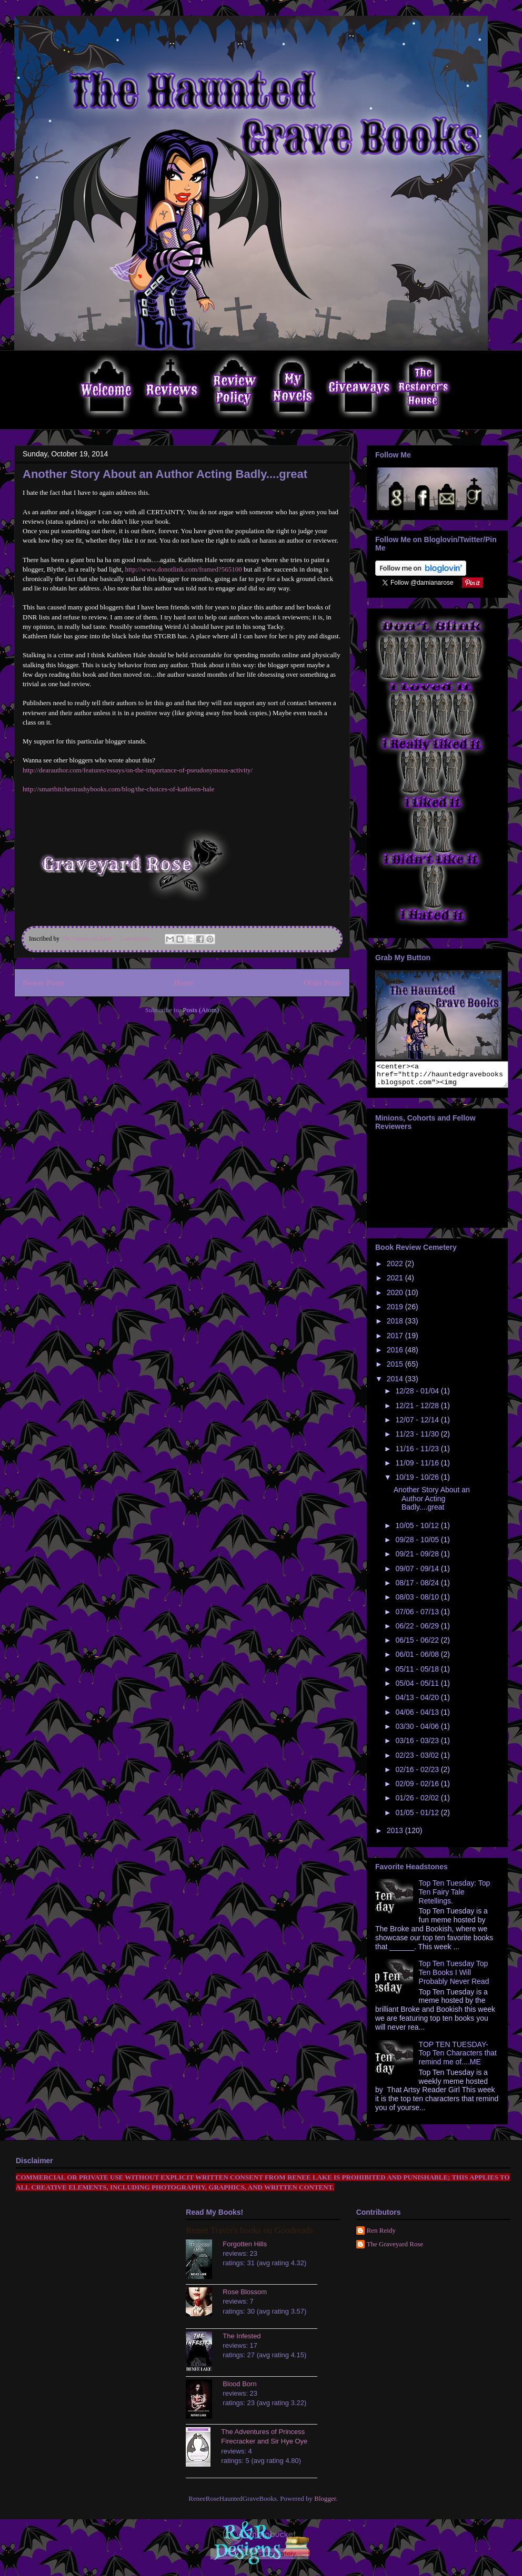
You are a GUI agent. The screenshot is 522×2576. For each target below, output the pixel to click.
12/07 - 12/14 (417, 1424)
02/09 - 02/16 (417, 1788)
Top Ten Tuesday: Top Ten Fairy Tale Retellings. (454, 1896)
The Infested (241, 2341)
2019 (396, 1311)
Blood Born (239, 2388)
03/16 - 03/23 (417, 1745)
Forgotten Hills (245, 2249)
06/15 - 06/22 (417, 1645)
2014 (396, 1383)
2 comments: (136, 938)
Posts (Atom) (201, 1010)
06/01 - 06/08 (417, 1659)
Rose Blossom (245, 2296)
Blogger (325, 2503)
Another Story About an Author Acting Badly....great (165, 474)
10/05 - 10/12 (417, 1530)
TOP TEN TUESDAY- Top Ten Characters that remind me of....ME (458, 2058)
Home (184, 982)
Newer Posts (43, 982)
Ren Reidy (381, 2235)
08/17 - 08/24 (417, 1587)
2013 (396, 1835)
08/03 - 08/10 (417, 1601)
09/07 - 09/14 (417, 1573)
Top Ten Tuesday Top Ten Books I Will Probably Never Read (454, 1977)
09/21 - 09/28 (417, 1558)
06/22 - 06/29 (417, 1630)
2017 (396, 1340)
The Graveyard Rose (395, 2249)
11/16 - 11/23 (417, 1453)
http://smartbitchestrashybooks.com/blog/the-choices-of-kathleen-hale (118, 789)
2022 (396, 1268)
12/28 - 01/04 (417, 1395)
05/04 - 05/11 (417, 1688)
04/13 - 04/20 (417, 1702)
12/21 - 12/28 (417, 1410)
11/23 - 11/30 (417, 1438)
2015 (396, 1369)
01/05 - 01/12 (417, 1817)
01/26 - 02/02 (417, 1802)
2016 (396, 1354)
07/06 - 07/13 (417, 1616)
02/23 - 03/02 (417, 1760)
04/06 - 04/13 (417, 1717)
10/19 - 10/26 (417, 1482)
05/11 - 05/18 (417, 1673)
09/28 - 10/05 (417, 1544)
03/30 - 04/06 (417, 1731)
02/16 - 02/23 (417, 1774)
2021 (396, 1282)
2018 (396, 1325)
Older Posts (323, 982)
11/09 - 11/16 (417, 1467)
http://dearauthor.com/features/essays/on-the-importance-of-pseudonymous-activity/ (138, 770)
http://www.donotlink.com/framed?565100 (183, 569)
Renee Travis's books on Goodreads (249, 2235)
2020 (396, 1297)
